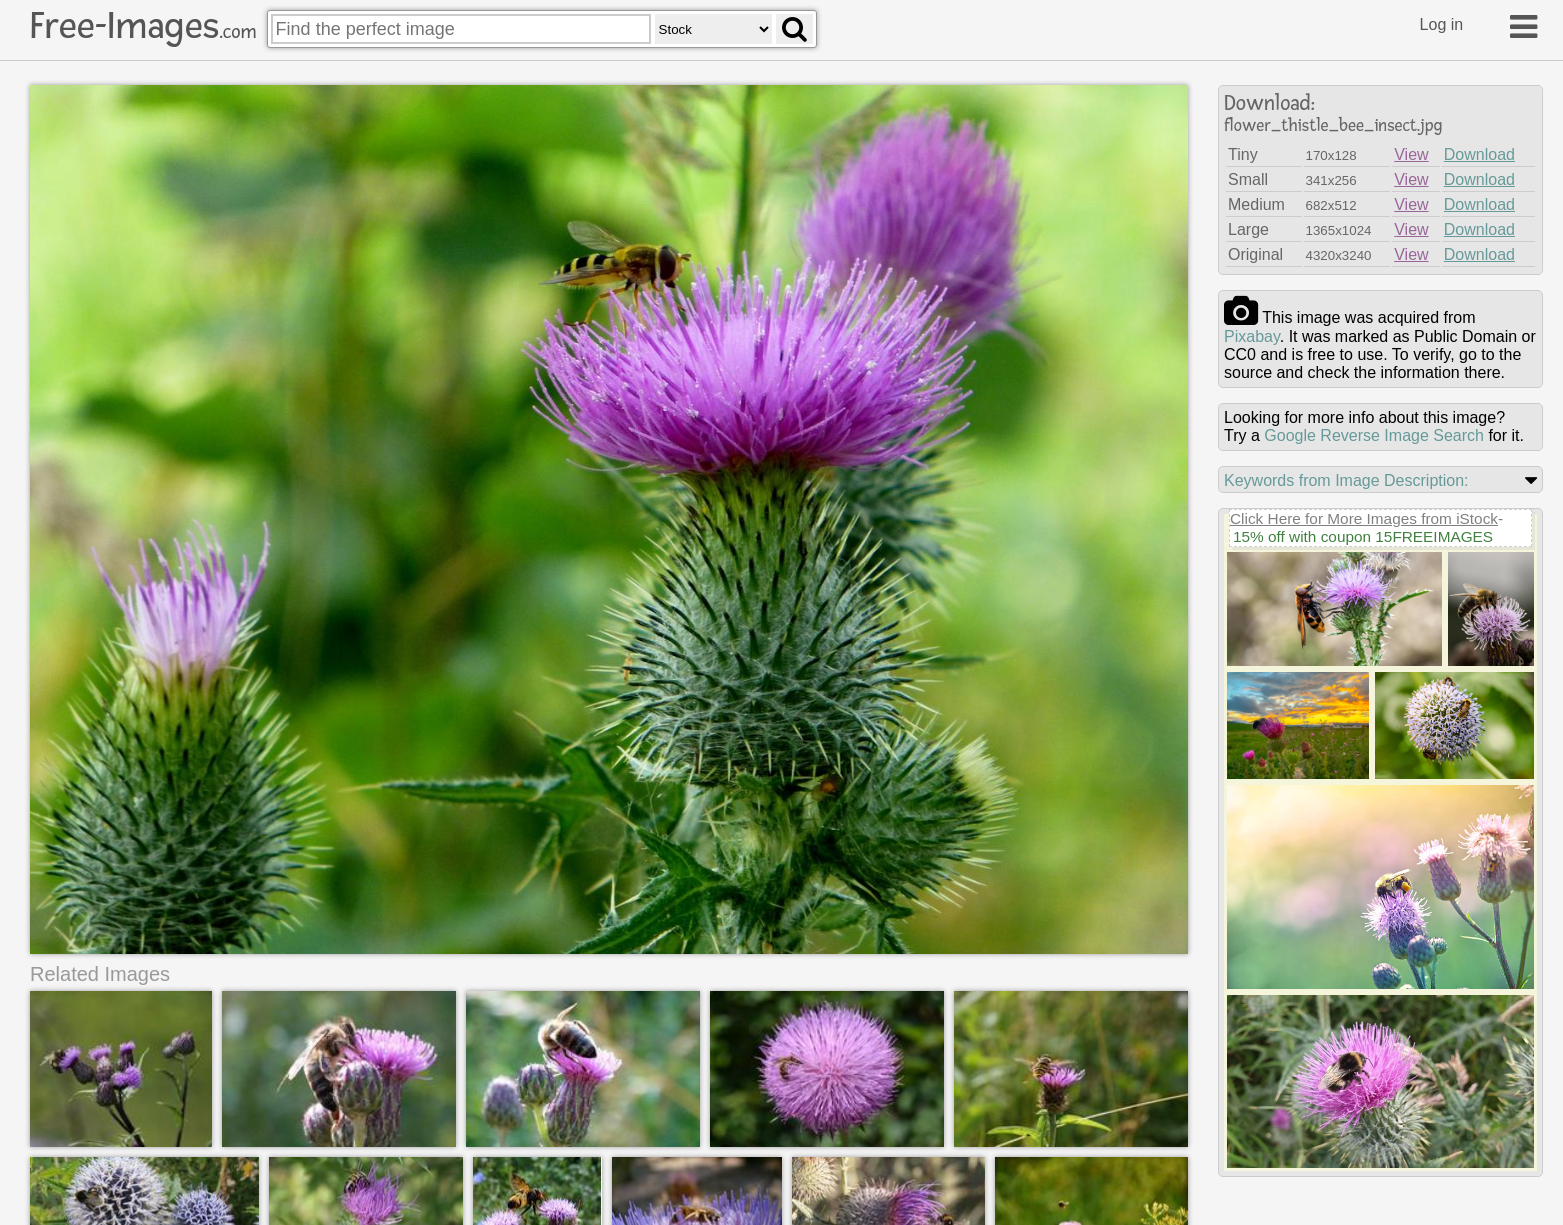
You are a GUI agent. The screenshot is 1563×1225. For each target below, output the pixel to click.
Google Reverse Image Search (1374, 435)
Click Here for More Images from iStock (1364, 518)
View (1411, 154)
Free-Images (143, 26)
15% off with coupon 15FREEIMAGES (1363, 536)
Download (1479, 154)
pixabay (1252, 336)
